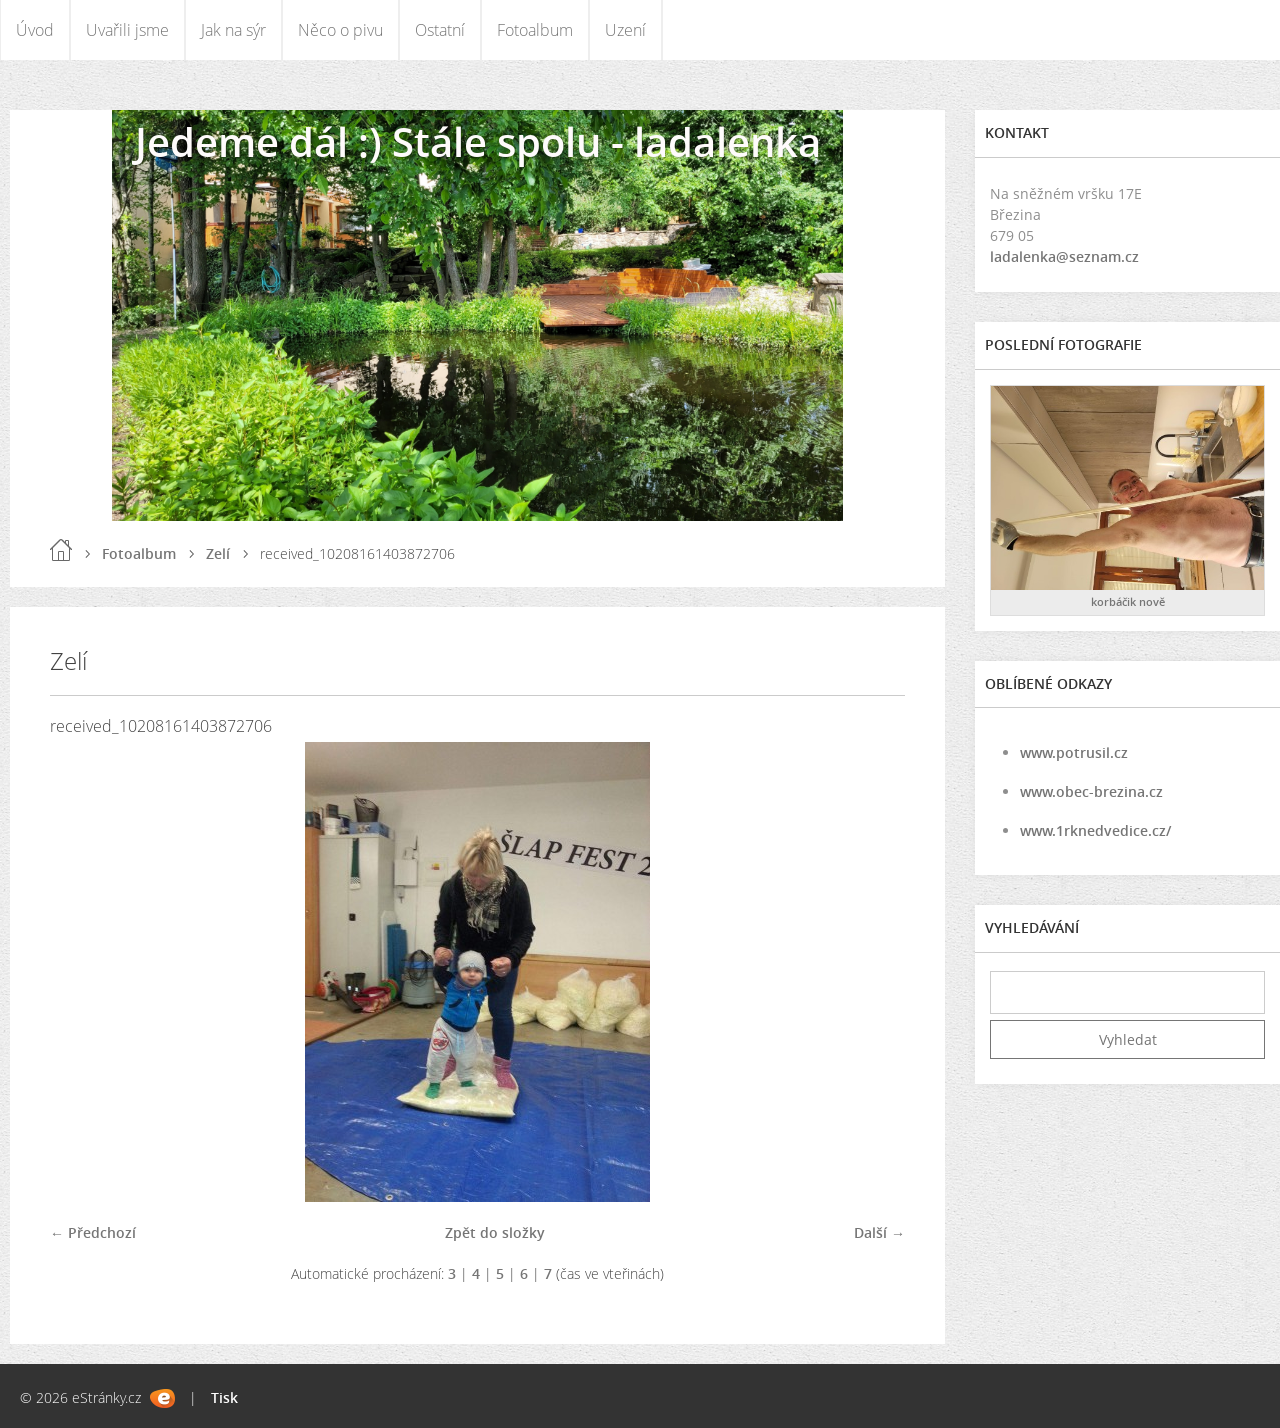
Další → (879, 1232)
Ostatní (440, 30)
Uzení (625, 30)
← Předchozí (93, 1232)
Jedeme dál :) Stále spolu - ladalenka (478, 141)
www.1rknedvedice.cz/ (1095, 830)
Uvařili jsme (127, 30)
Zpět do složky (495, 1232)
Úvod (35, 30)
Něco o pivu (340, 30)
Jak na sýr (233, 30)
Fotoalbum (535, 30)
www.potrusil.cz (1074, 752)
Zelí (218, 553)
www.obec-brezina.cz (1091, 791)
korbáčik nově (1128, 601)
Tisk (224, 1397)
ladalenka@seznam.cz (1064, 256)
